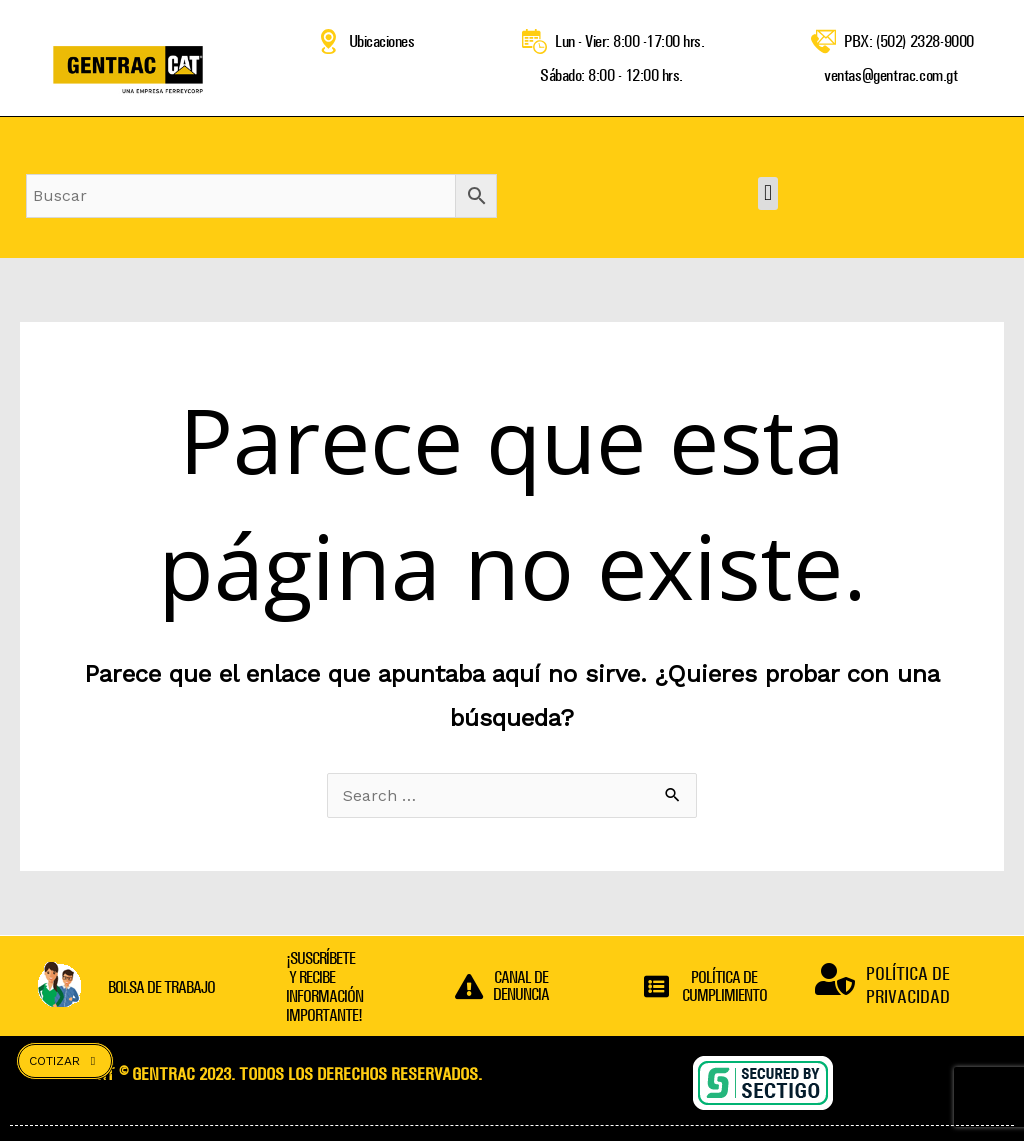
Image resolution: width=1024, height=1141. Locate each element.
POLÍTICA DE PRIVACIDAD (908, 985)
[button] (767, 193)
